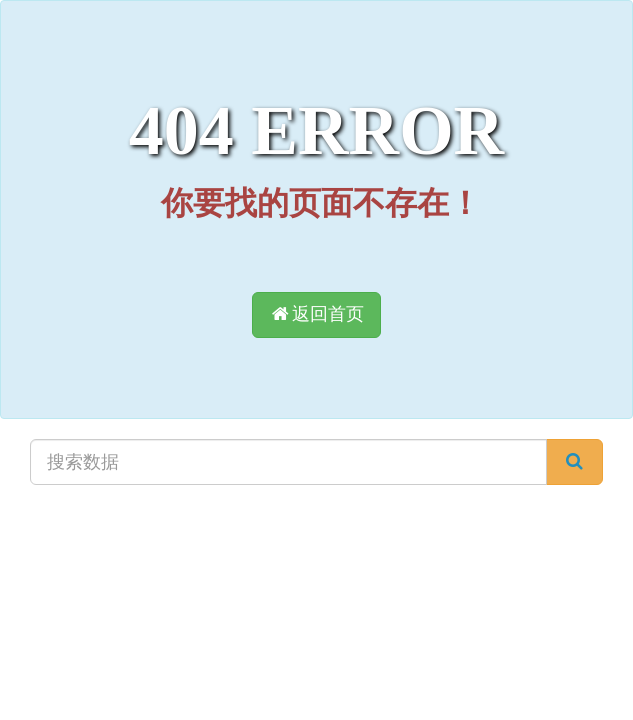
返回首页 (316, 314)
